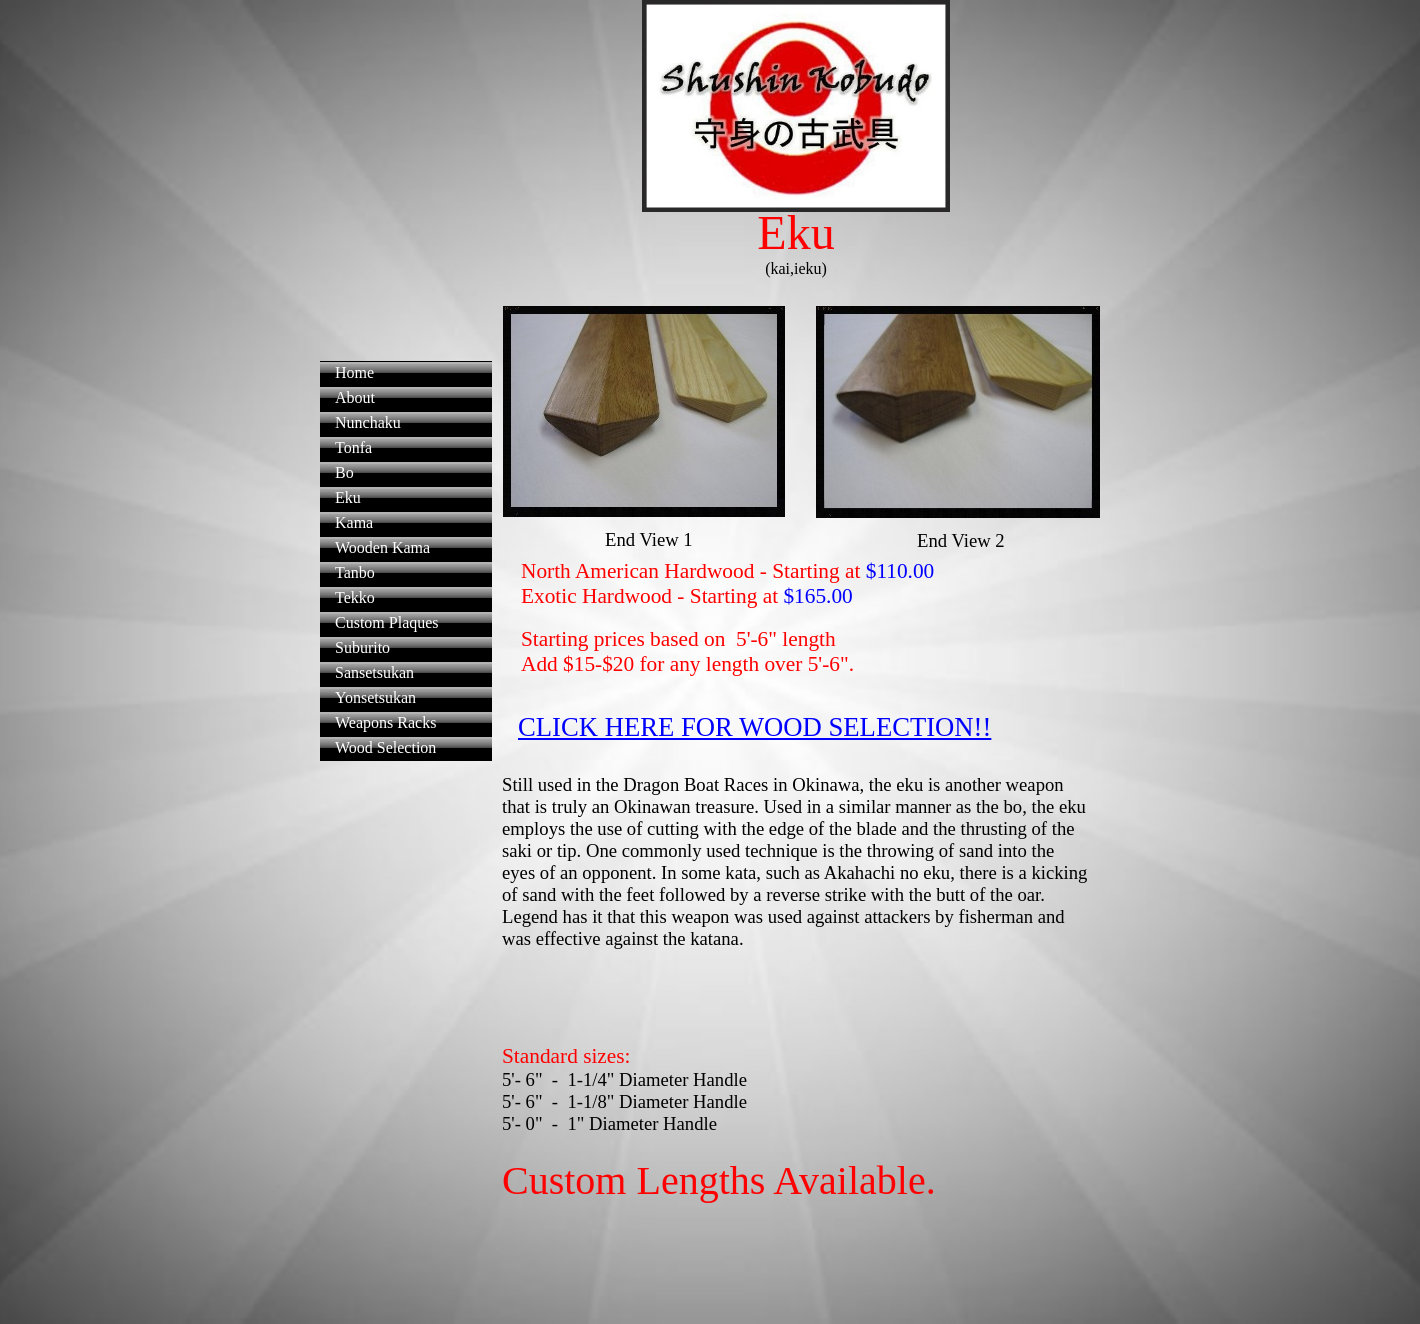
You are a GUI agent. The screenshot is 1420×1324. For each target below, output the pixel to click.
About (355, 397)
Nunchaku (368, 422)
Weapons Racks (385, 722)
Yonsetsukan (375, 697)
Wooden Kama (382, 547)
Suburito (362, 647)
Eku (348, 497)
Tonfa (353, 447)
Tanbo (355, 572)
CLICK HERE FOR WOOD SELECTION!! (754, 727)
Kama (354, 522)
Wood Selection (385, 747)
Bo (344, 472)
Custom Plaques (387, 622)
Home (354, 372)
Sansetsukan (374, 672)
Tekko (355, 597)
